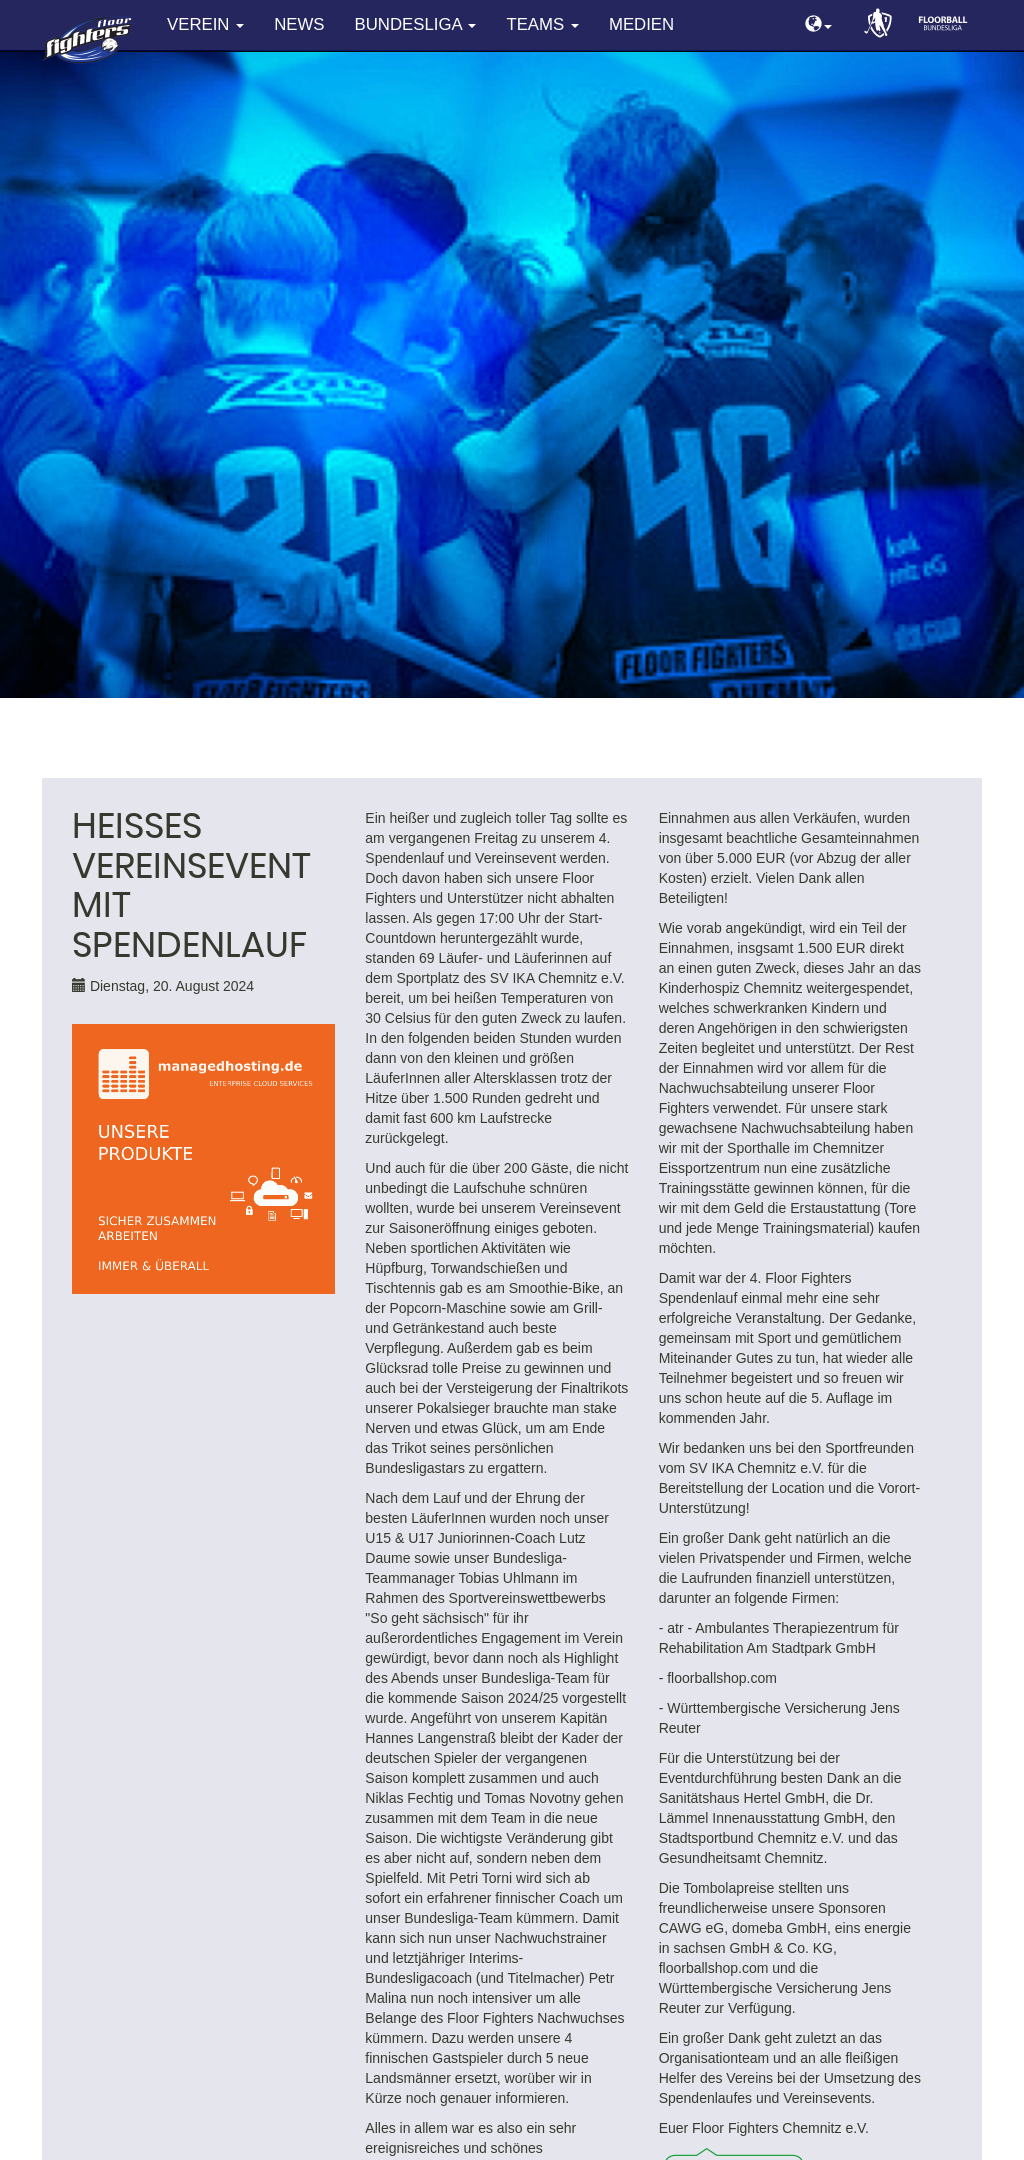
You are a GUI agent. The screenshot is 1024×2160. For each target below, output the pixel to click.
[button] (818, 25)
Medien (641, 24)
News (299, 24)
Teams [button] (542, 24)
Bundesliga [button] (416, 24)
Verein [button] (205, 24)
